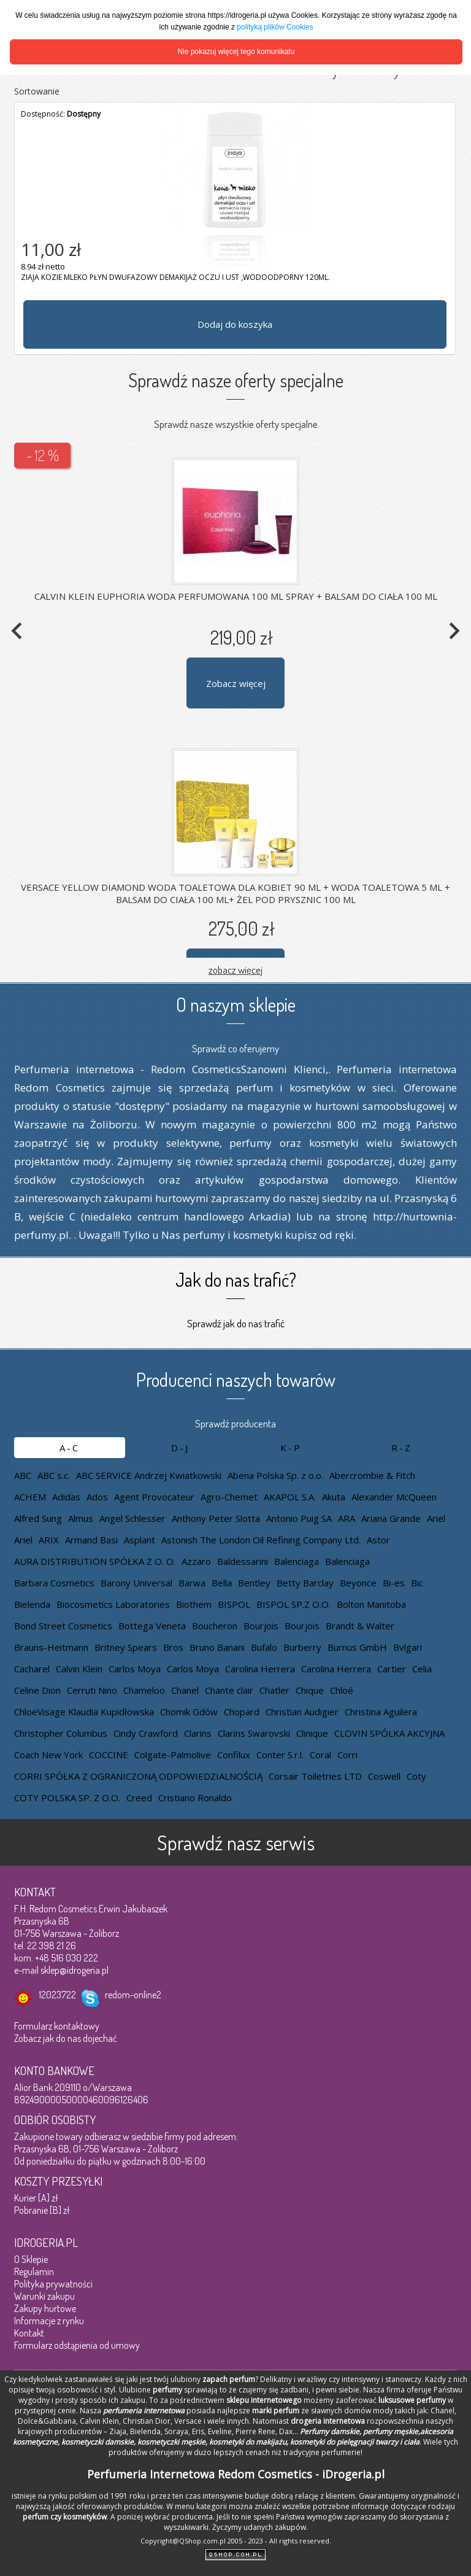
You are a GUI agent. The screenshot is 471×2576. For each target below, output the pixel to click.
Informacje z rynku (49, 2320)
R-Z (401, 1447)
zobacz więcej (235, 969)
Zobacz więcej (236, 683)
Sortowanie (36, 91)
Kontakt (29, 2333)
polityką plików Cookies (275, 27)
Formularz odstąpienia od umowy (77, 2345)
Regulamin (34, 2271)
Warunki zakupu (44, 2296)
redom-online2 (133, 1994)
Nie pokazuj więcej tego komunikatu (236, 51)
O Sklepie (31, 2259)
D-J (180, 1447)
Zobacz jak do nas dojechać (65, 2038)
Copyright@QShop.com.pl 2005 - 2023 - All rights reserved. (235, 2540)
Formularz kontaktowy (56, 2026)
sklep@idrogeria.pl (74, 1970)
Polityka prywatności (53, 2284)
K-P (291, 1447)
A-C (69, 1447)
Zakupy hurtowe (45, 2308)
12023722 (57, 1994)
